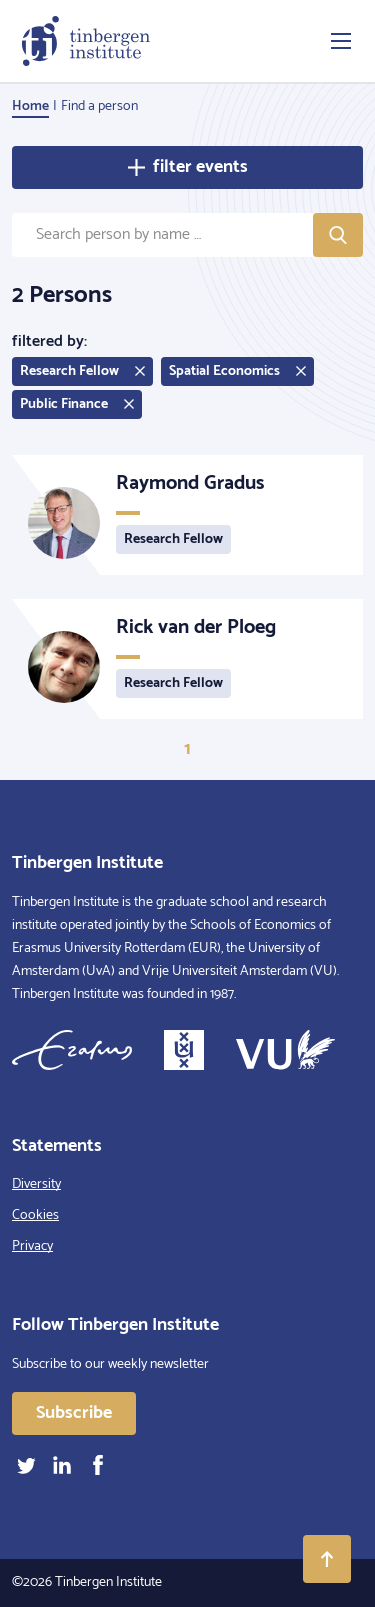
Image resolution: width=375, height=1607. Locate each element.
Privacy (32, 1246)
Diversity (36, 1184)
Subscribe (74, 1413)
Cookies (35, 1215)
